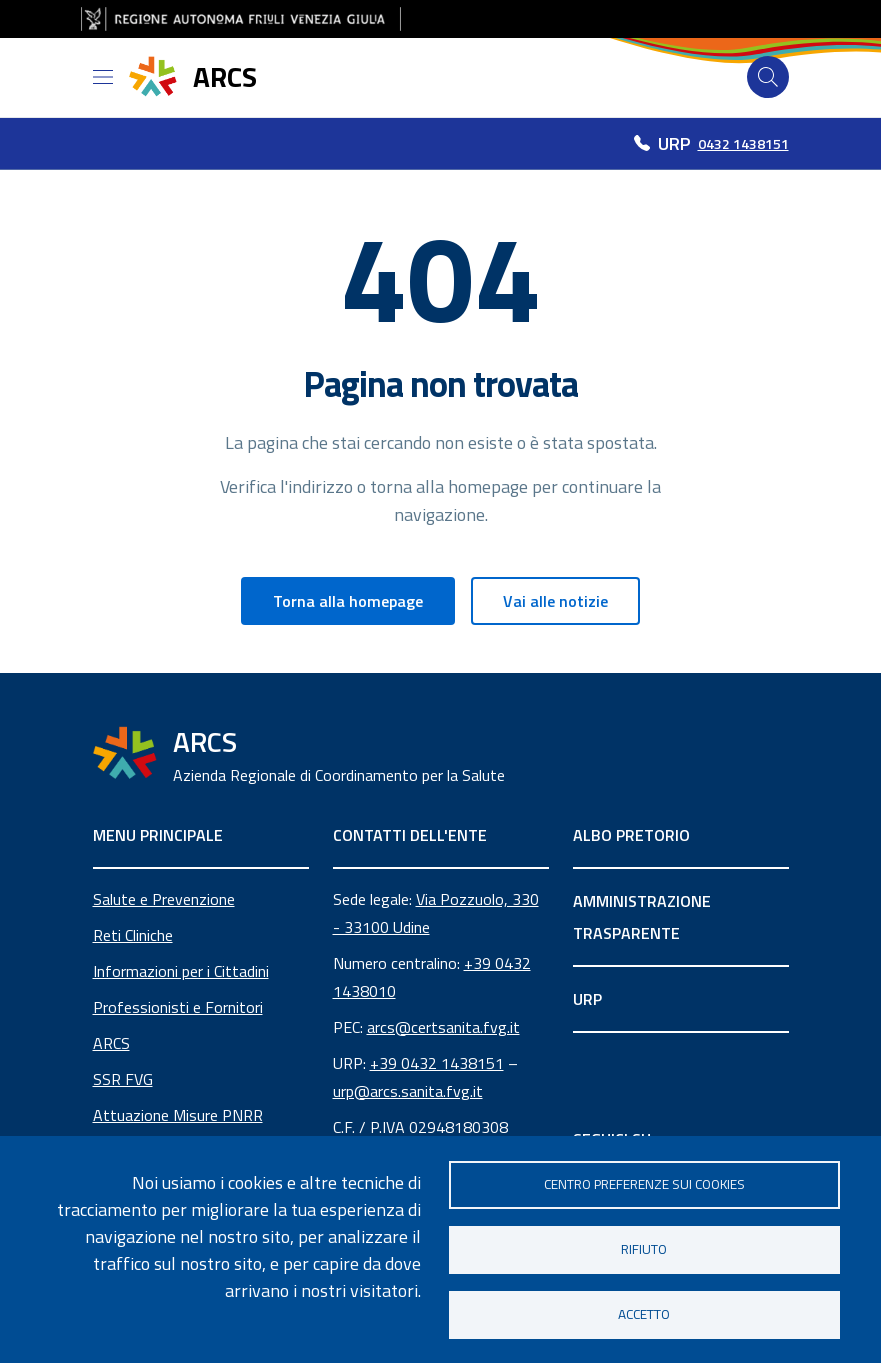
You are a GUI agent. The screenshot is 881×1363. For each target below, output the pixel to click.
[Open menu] (103, 77)
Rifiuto (644, 1249)
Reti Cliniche (133, 935)
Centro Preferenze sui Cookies (644, 1184)
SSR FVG (123, 1079)
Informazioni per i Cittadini (181, 971)
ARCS (111, 1043)
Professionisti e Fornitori (178, 1007)
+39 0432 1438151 (437, 1063)
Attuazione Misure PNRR (178, 1115)
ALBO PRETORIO (631, 835)
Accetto (644, 1314)
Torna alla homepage (348, 601)
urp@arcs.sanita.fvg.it (408, 1091)
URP (587, 999)
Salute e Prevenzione (164, 899)
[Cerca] (768, 77)
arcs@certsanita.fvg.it (443, 1027)
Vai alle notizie (555, 601)
